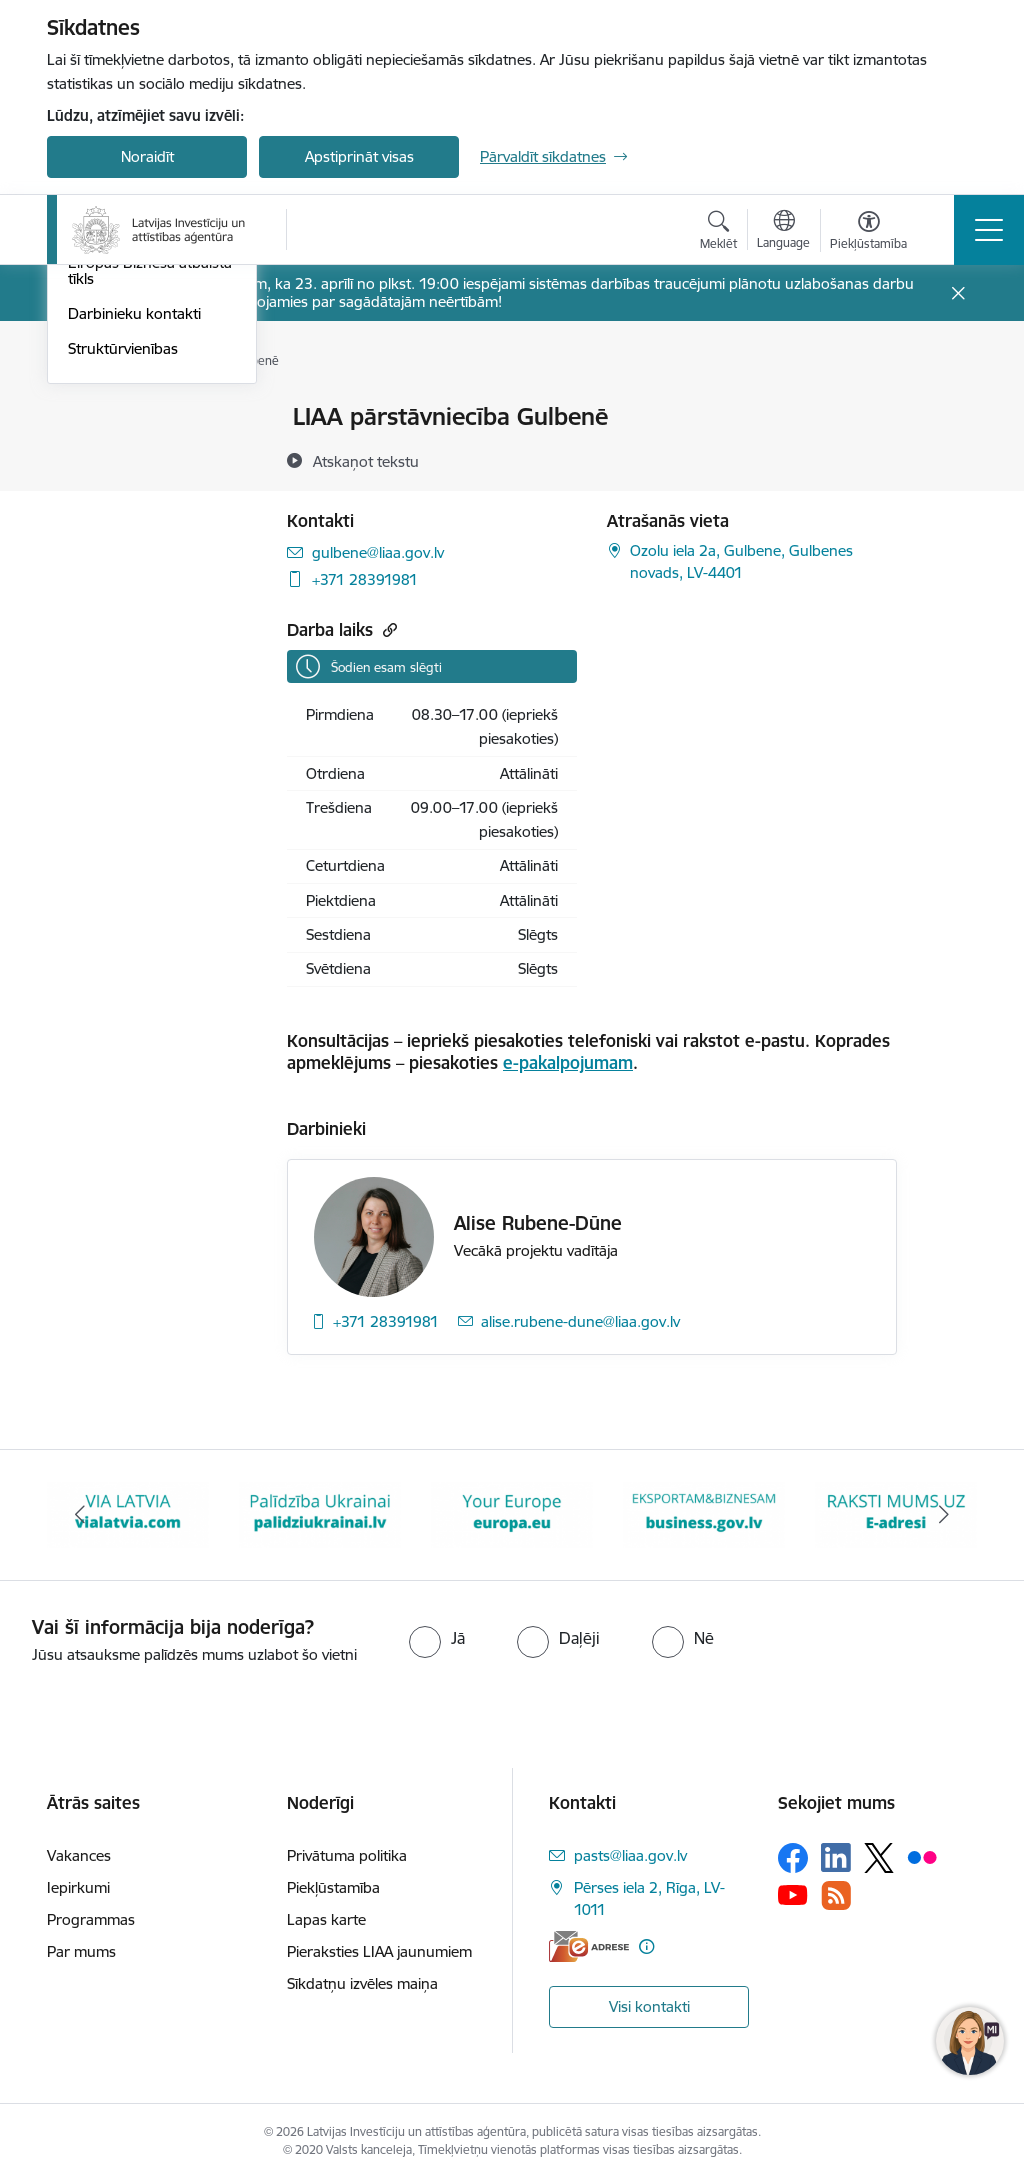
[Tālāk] (944, 1515)
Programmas (91, 1919)
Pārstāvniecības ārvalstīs (149, 522)
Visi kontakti (649, 2006)
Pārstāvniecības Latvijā (143, 487)
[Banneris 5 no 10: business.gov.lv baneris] (704, 1513)
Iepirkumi (78, 1887)
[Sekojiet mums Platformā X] (879, 1858)
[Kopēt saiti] (387, 629)
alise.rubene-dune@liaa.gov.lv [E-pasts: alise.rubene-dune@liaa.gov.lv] (580, 1321)
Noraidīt (147, 156)
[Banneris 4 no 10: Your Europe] (512, 1513)
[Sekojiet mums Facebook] (793, 1858)
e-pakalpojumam (568, 1062)
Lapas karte (326, 1919)
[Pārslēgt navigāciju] (989, 230)
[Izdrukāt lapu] (949, 408)
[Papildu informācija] (646, 1946)
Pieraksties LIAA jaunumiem (379, 1951)
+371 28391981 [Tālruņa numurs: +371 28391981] (365, 579)
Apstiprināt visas (359, 156)
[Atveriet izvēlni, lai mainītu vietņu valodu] (783, 232)
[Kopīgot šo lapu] (949, 458)
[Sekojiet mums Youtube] (793, 1894)
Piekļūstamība (333, 1887)
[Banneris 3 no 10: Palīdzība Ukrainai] (320, 1513)
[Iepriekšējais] (80, 1515)
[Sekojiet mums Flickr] (922, 1857)
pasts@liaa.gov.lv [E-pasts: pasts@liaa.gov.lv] (630, 1855)
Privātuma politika (347, 1855)
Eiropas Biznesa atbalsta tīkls (150, 564)
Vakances (79, 1855)
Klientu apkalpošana (136, 452)
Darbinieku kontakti (134, 607)
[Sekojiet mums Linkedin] (836, 1858)
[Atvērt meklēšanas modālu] (718, 233)
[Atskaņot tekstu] (366, 461)
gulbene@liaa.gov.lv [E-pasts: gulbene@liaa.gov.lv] (378, 552)
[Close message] (958, 293)
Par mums (81, 1951)
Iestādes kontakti (125, 417)
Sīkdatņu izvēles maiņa (362, 1983)
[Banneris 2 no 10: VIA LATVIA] (128, 1513)
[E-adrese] (589, 1946)
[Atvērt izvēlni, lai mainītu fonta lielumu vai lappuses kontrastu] (868, 233)
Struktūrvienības (123, 642)
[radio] (437, 1638)
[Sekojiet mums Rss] (836, 1895)
